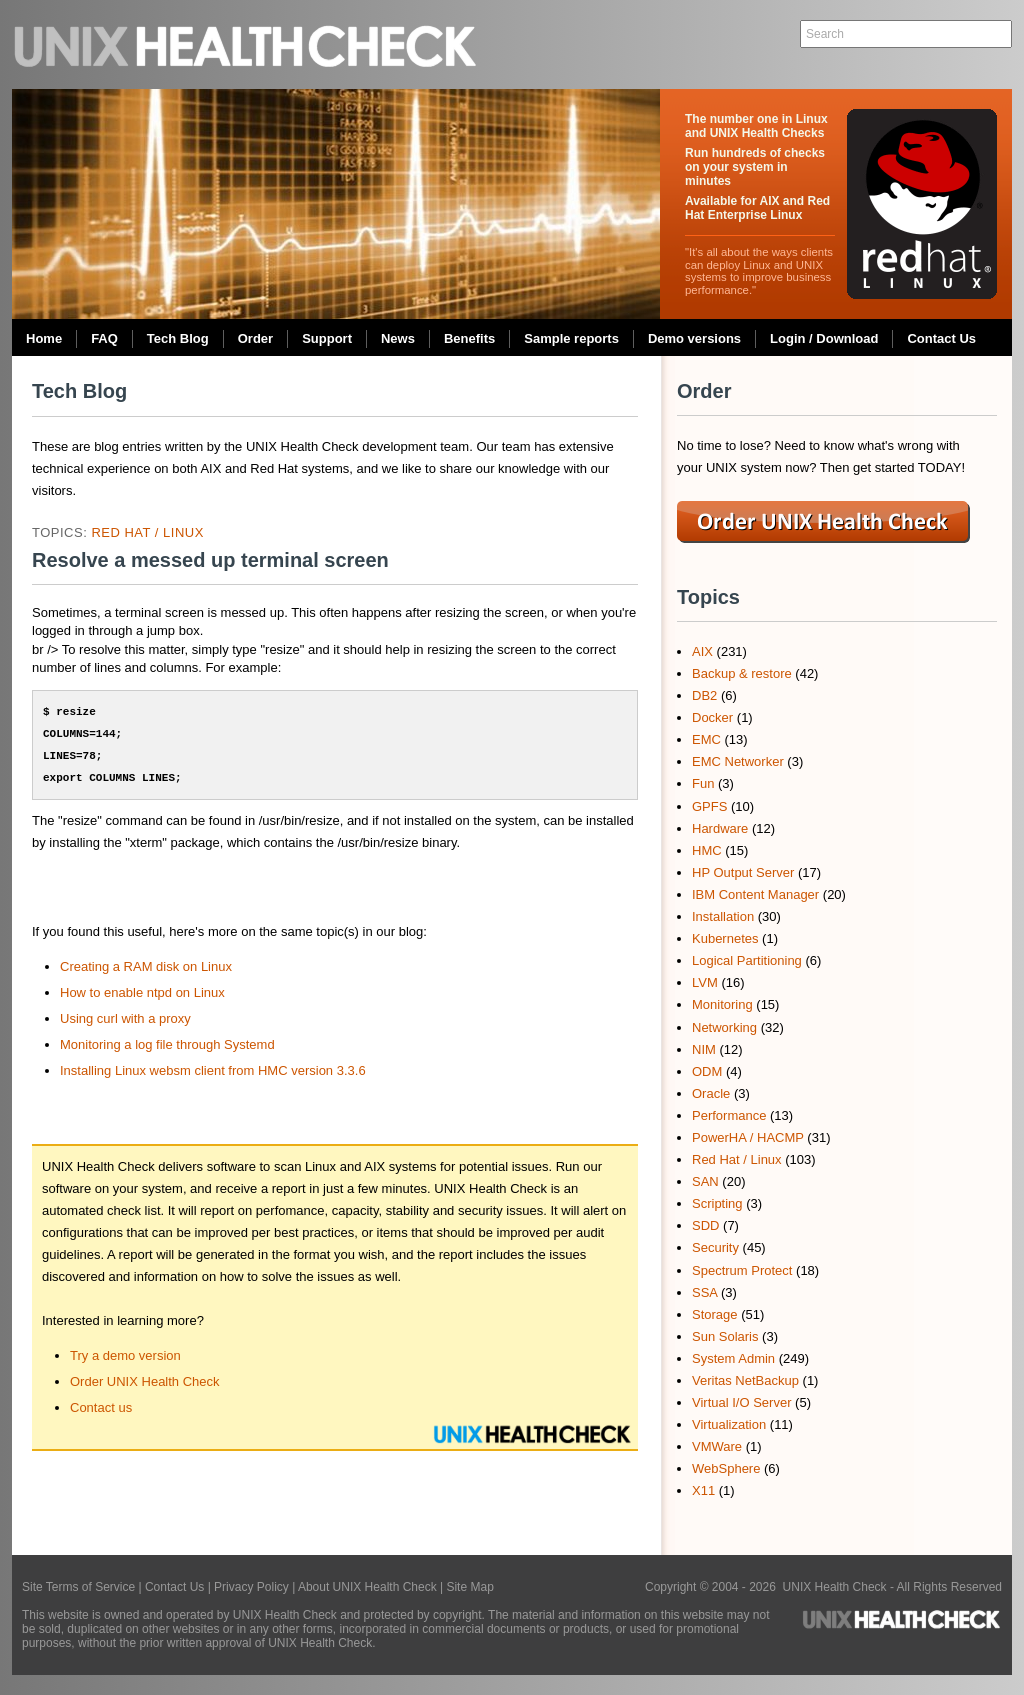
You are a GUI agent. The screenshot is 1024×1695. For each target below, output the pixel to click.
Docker (712, 717)
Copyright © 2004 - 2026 (714, 1587)
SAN (705, 1181)
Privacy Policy (251, 1587)
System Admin (733, 1358)
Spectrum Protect (742, 1270)
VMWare (717, 1446)
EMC (706, 739)
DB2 (704, 695)
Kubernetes (725, 938)
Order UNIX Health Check (145, 1381)
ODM (707, 1071)
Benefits (469, 338)
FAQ (104, 338)
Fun (703, 783)
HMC (707, 850)
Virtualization (729, 1424)
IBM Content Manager (755, 894)
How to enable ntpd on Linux (142, 992)
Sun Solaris (725, 1336)
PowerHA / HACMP (748, 1137)
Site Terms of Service (78, 1587)
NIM (704, 1049)
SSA (704, 1292)
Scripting (717, 1203)
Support (327, 338)
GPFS (709, 806)
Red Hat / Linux (147, 532)
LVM (705, 982)
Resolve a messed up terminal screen (210, 560)
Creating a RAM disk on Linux (146, 966)
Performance (729, 1115)
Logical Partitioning (747, 960)
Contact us (101, 1407)
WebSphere (726, 1468)
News (398, 338)
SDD (705, 1225)
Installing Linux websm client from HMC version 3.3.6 (213, 1070)
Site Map (469, 1587)
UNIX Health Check (247, 44)
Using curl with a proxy (125, 1018)
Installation (723, 916)
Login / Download (824, 338)
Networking (724, 1027)
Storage (715, 1314)
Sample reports (571, 338)
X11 (703, 1490)
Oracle (711, 1093)
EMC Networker (738, 761)
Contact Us (941, 338)
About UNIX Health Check (367, 1587)
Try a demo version (125, 1355)
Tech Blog (178, 338)
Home (44, 338)
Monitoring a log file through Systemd (167, 1044)
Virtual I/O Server (741, 1402)
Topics (708, 597)
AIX (702, 651)
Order (255, 338)
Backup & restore (742, 673)
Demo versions (694, 338)
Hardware (720, 828)
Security (715, 1247)
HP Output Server (743, 872)
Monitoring (722, 1004)
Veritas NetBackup (745, 1380)
